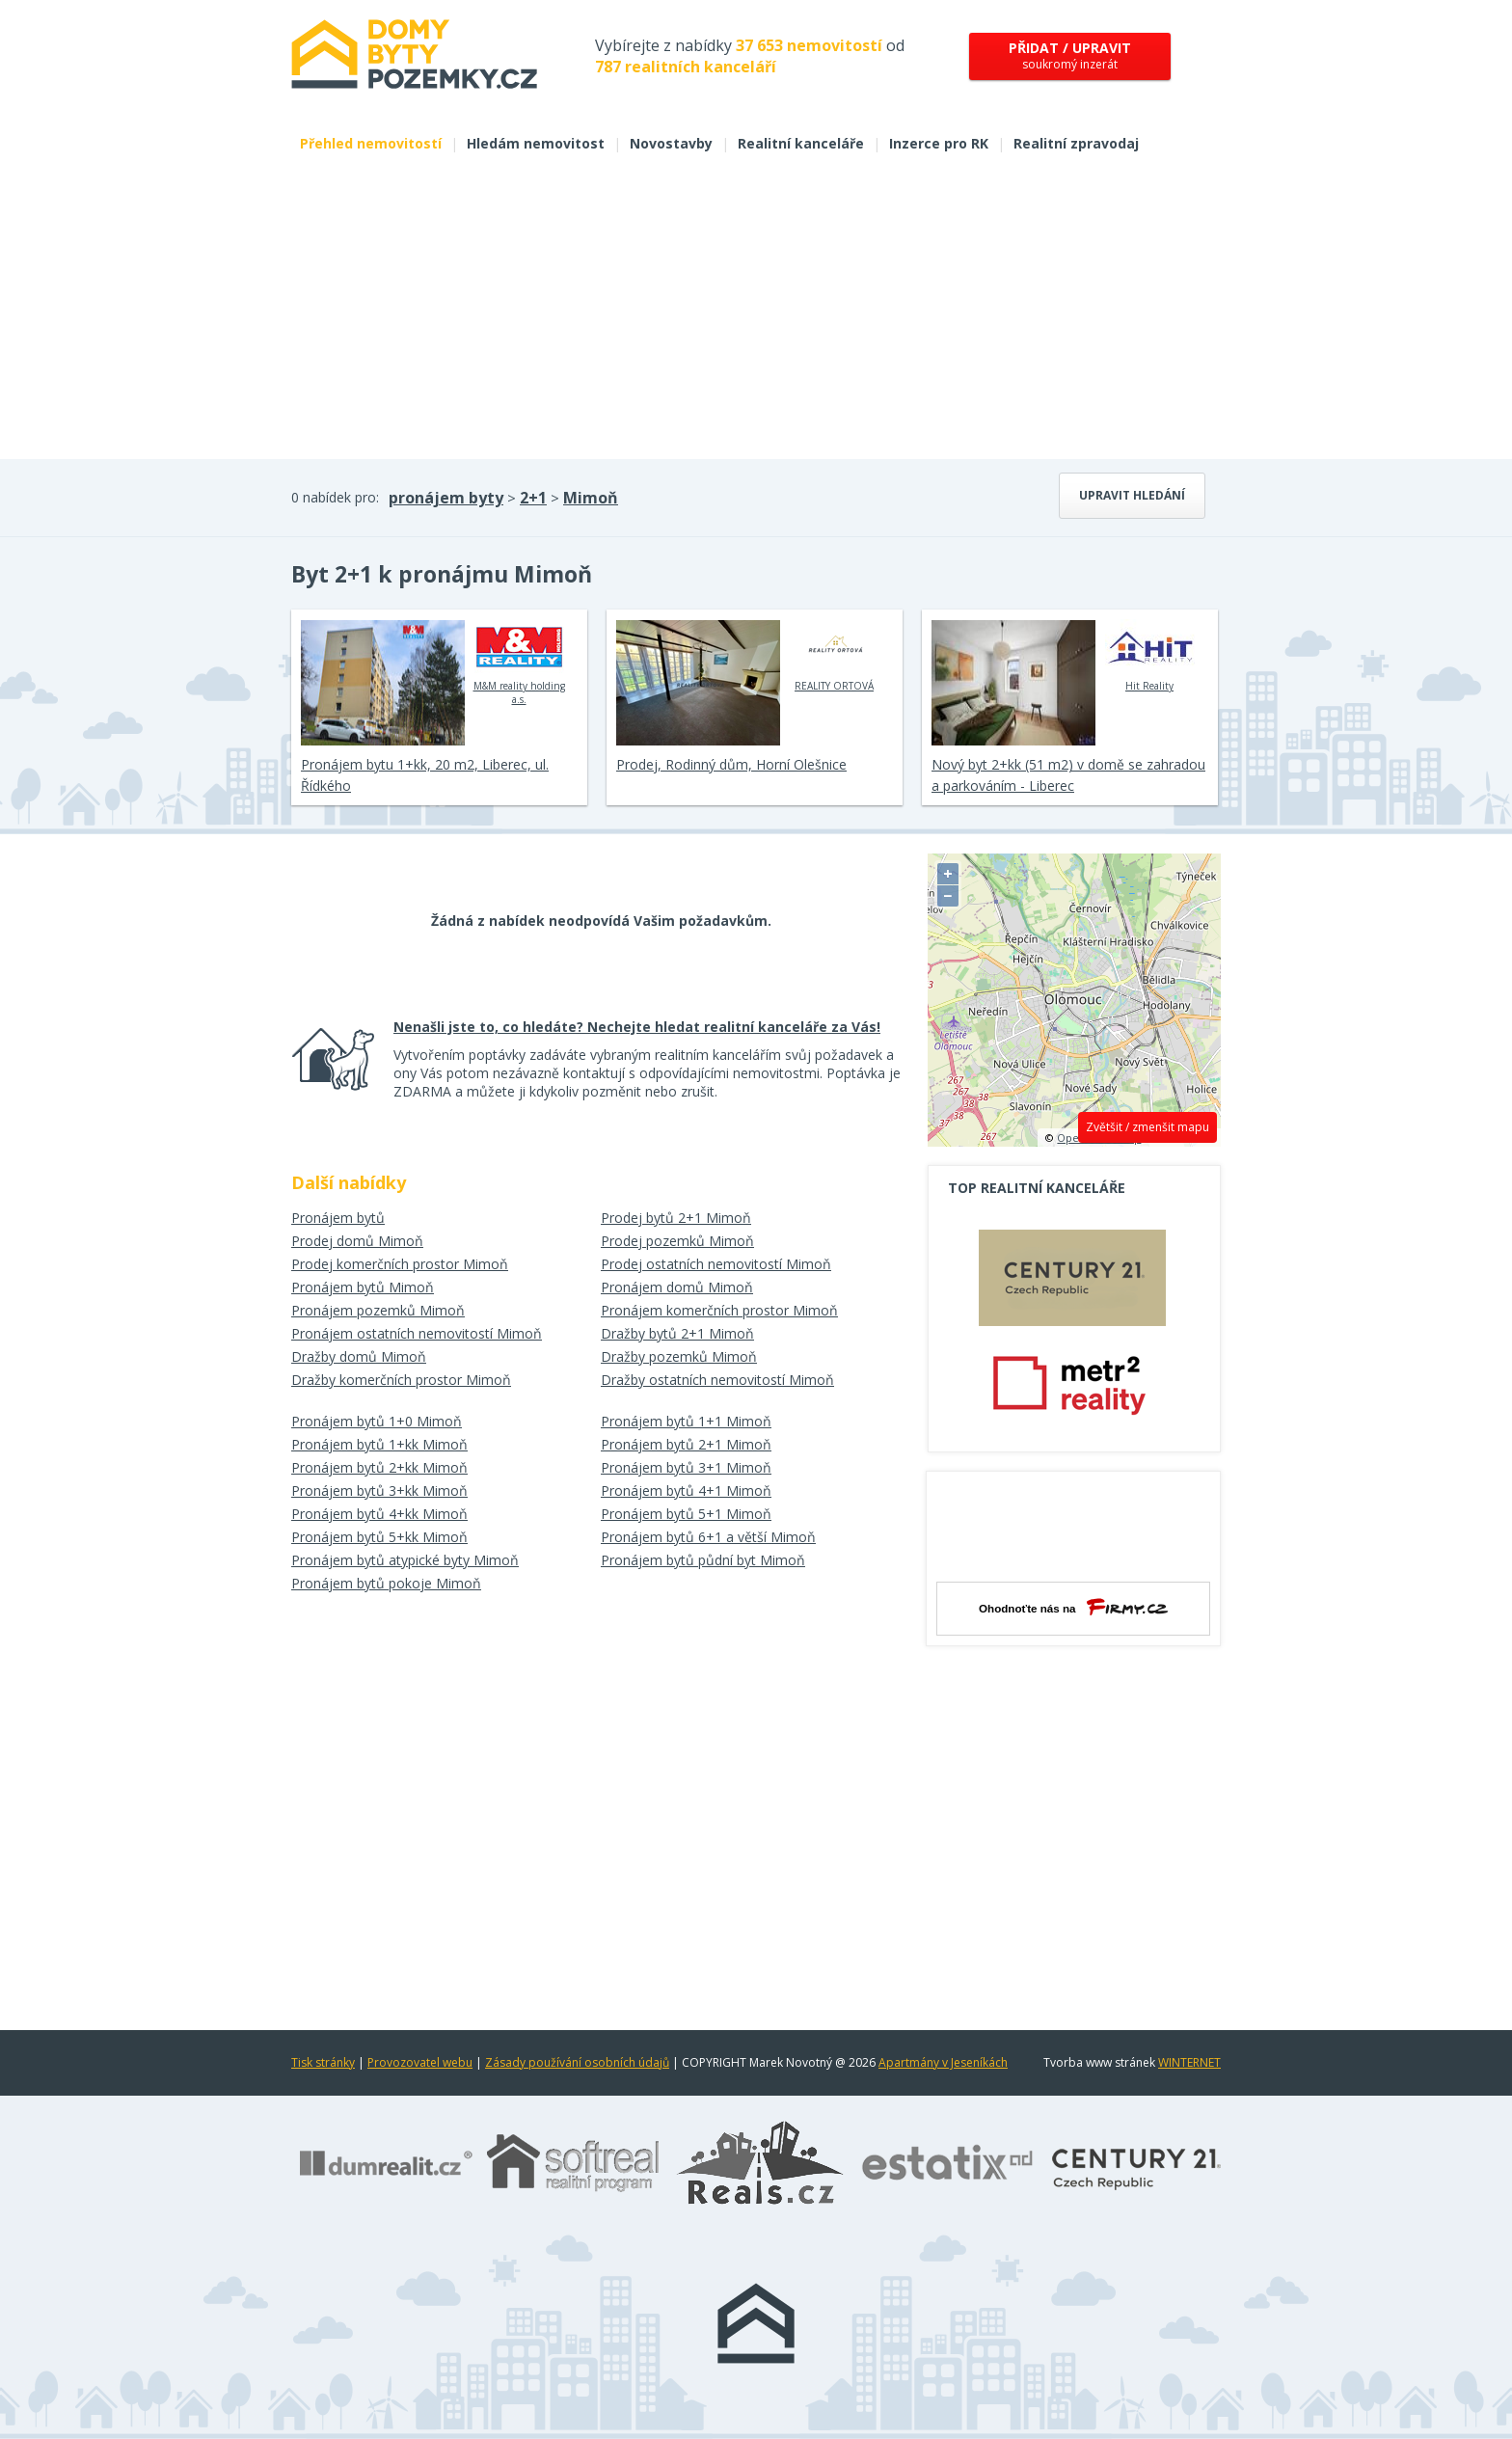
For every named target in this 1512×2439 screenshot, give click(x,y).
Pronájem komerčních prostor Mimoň (719, 1310)
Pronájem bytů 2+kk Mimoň (379, 1467)
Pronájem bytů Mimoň (362, 1287)
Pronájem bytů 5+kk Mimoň (379, 1537)
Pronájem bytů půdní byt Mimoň (703, 1560)
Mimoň (590, 497)
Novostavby (671, 143)
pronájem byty (446, 497)
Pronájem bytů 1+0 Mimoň (376, 1421)
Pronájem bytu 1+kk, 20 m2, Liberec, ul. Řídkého (425, 775)
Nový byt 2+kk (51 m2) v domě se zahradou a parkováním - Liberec (1068, 775)
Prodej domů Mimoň (357, 1241)
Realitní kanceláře (801, 143)
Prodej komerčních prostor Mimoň (399, 1264)
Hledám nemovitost (536, 143)
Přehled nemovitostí (371, 143)
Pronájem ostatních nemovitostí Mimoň (416, 1333)
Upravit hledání (1132, 495)
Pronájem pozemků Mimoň (378, 1310)
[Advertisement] (756, 314)
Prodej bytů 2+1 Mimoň (676, 1217)
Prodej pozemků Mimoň (677, 1241)
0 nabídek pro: (335, 497)
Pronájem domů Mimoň (677, 1287)
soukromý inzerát (1070, 55)
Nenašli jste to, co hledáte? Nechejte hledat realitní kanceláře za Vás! (636, 1026)
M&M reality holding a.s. (519, 662)
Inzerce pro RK (938, 143)
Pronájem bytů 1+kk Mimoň (379, 1444)
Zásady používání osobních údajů (577, 2062)
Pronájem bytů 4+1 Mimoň (686, 1490)
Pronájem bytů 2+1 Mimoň (686, 1444)
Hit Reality (1150, 655)
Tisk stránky (323, 2062)
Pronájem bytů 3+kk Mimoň (379, 1490)
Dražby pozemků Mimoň (679, 1356)
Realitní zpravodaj (1076, 143)
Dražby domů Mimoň (358, 1356)
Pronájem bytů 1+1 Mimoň (686, 1421)
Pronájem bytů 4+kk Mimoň (379, 1513)
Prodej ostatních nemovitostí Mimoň (716, 1264)
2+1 (533, 497)
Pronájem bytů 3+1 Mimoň (686, 1467)
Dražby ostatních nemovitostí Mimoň (717, 1379)
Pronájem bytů (338, 1217)
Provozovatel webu (419, 2062)
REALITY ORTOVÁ (834, 655)
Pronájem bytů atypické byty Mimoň (405, 1560)
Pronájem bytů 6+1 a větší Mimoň (708, 1537)
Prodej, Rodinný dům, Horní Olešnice (731, 764)
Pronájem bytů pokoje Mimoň (386, 1583)
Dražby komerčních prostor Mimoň (401, 1379)
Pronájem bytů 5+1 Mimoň (686, 1513)
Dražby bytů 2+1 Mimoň (677, 1333)
